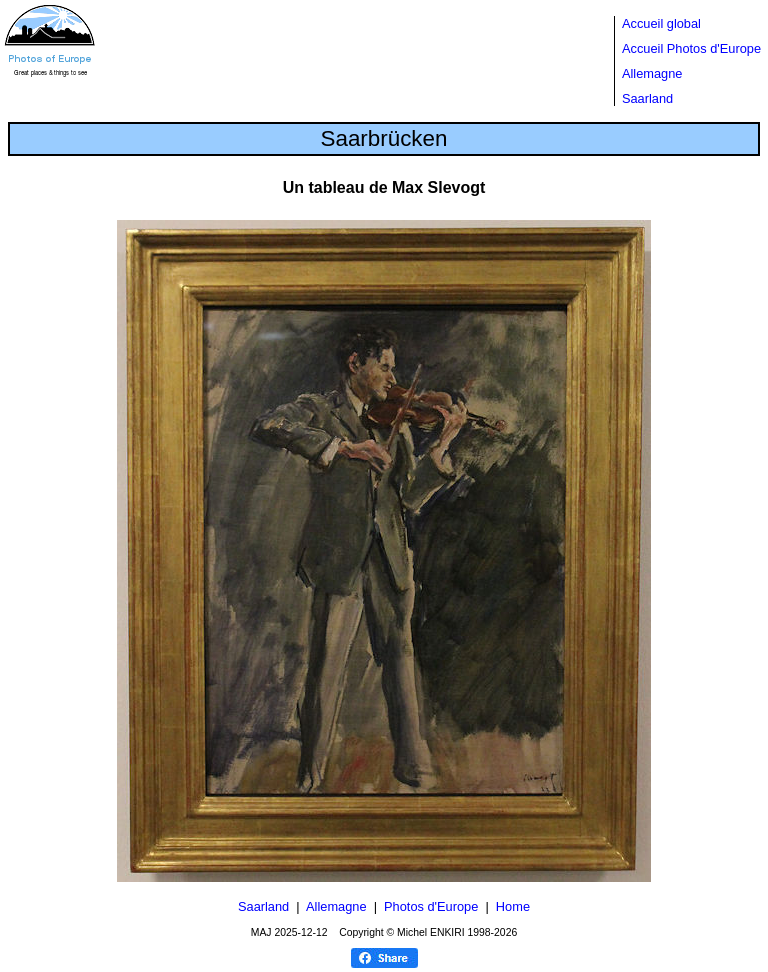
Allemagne (652, 73)
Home (513, 906)
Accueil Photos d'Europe (691, 48)
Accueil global (661, 23)
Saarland (647, 98)
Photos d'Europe (431, 906)
